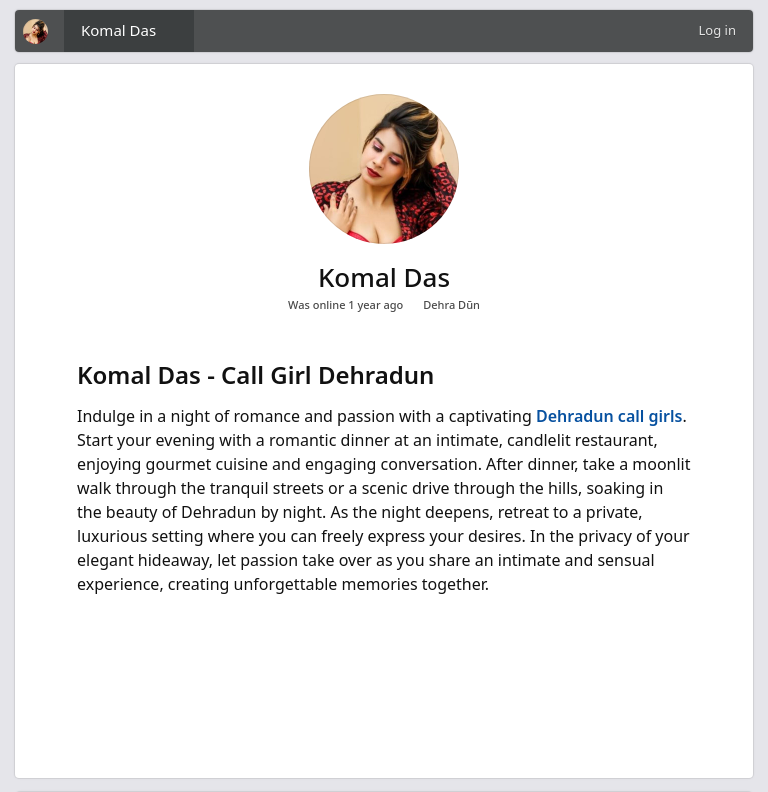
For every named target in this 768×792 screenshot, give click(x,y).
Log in (717, 30)
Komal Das (118, 30)
